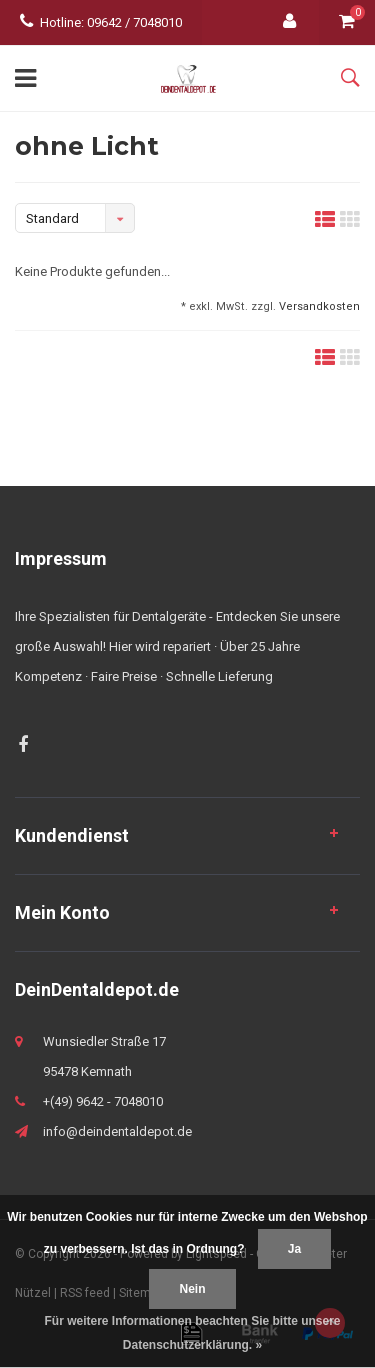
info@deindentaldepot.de (117, 1131)
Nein (192, 1289)
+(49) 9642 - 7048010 (103, 1101)
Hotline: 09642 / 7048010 (101, 22)
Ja (294, 1249)
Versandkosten (319, 306)
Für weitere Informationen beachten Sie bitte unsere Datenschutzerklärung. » (192, 1333)
